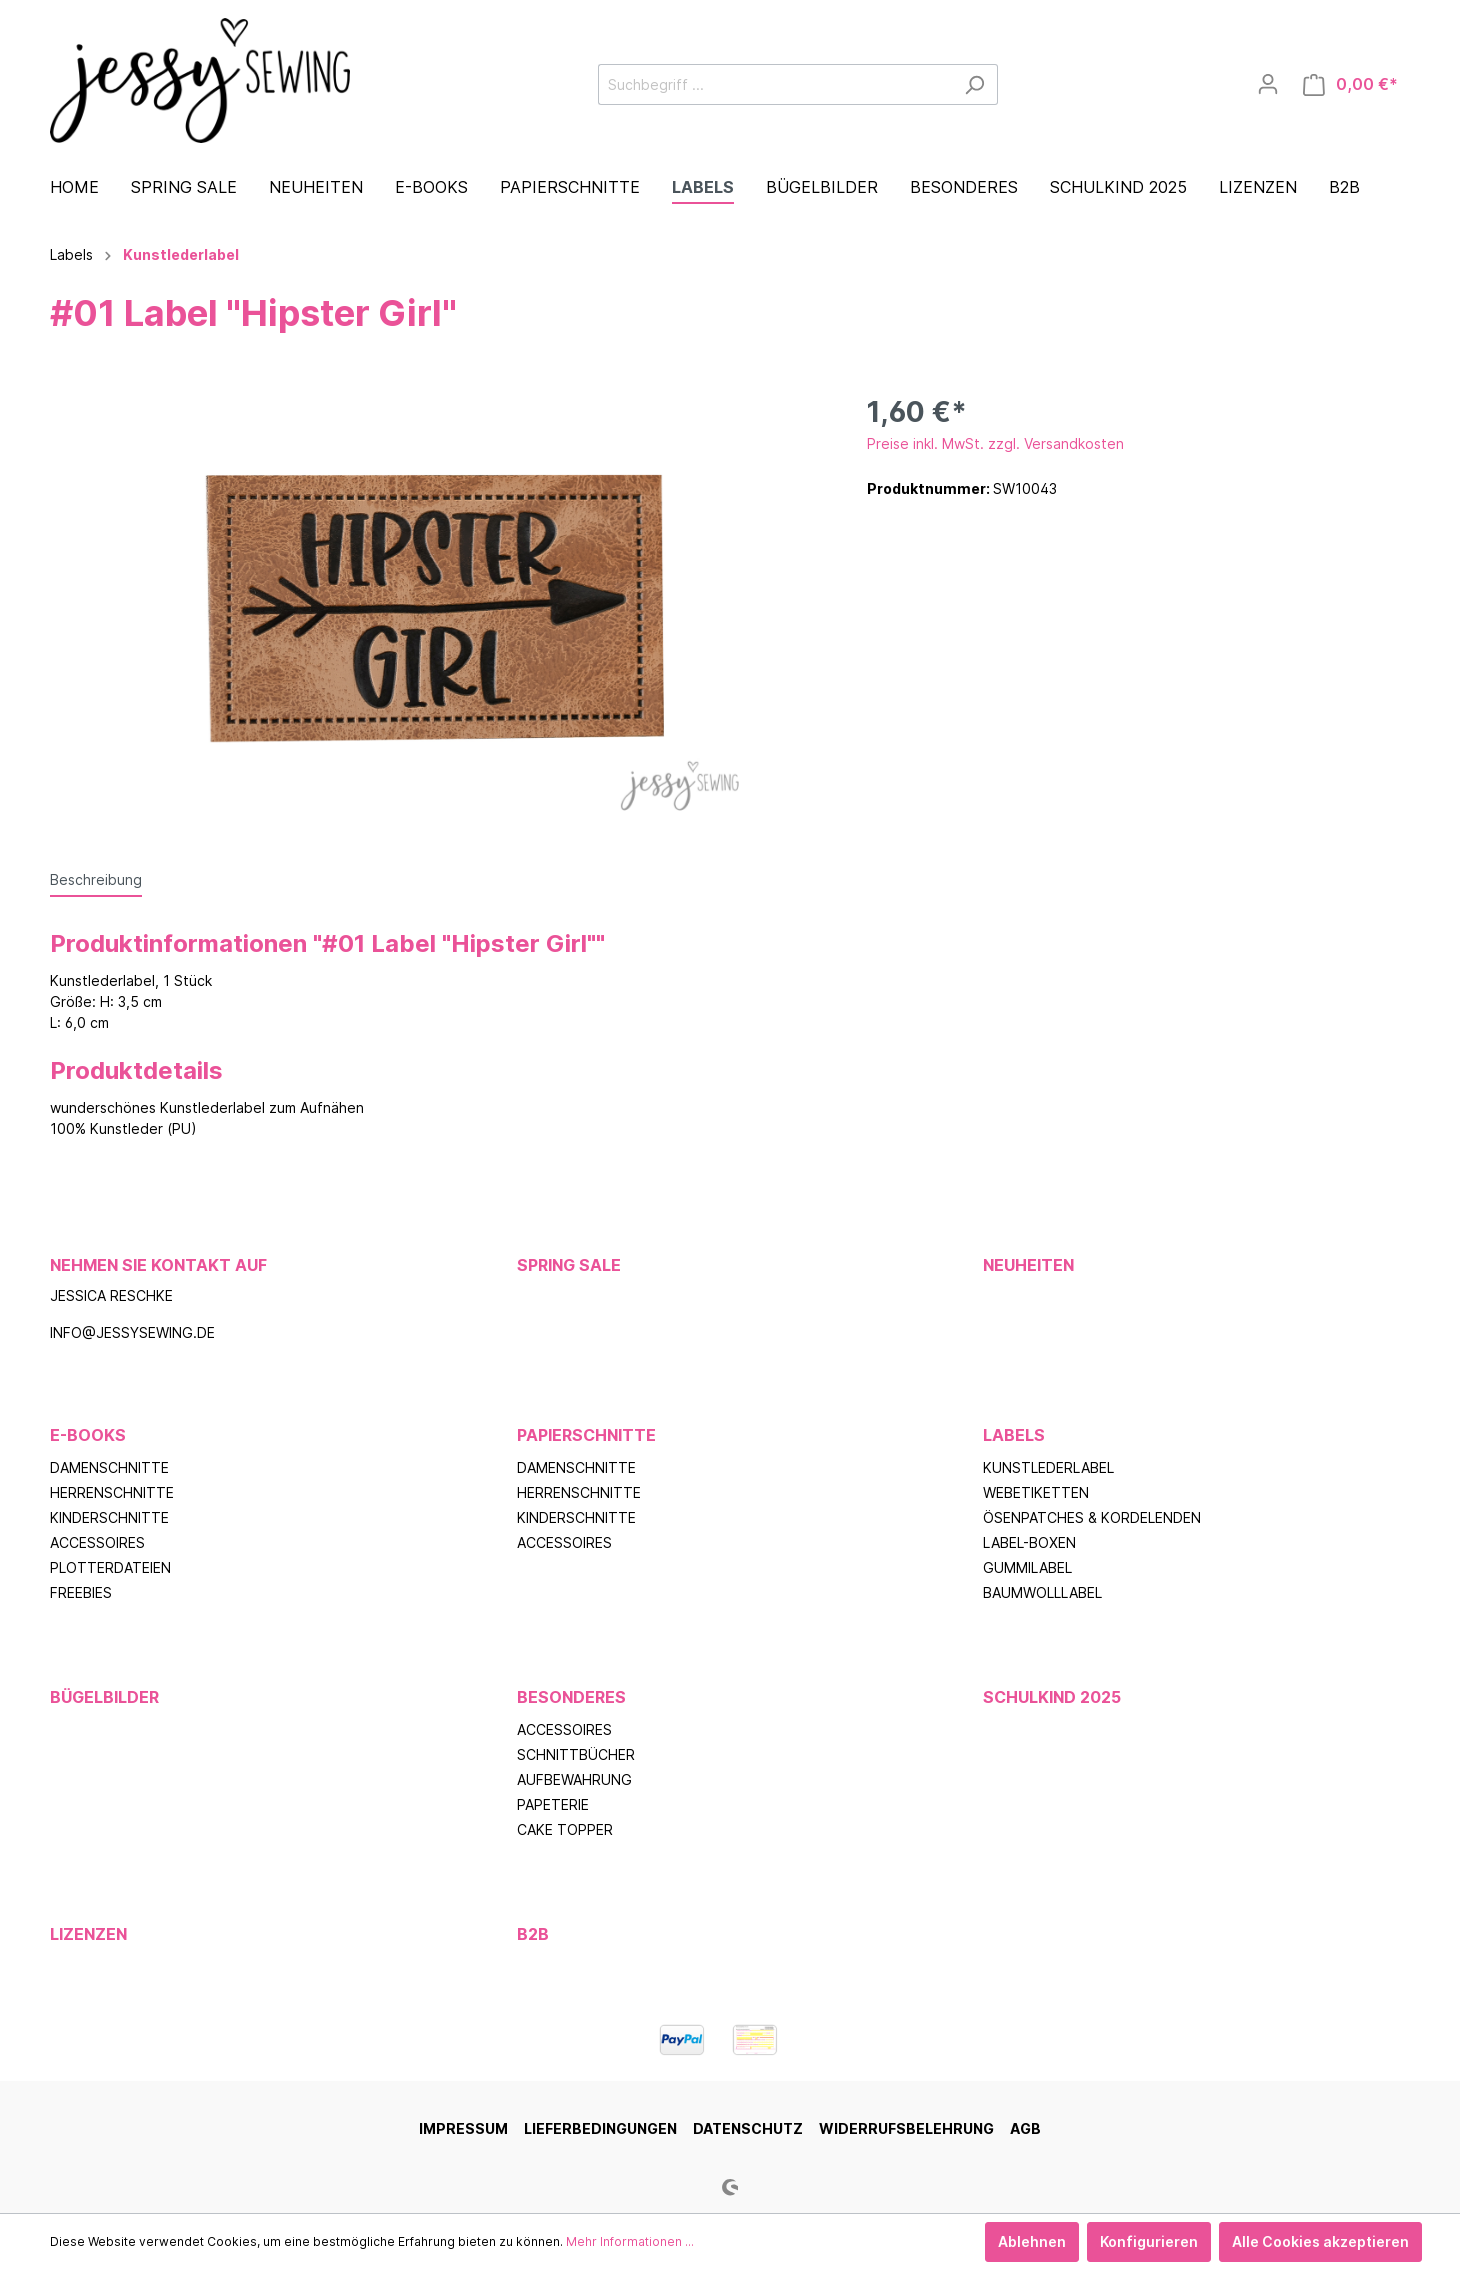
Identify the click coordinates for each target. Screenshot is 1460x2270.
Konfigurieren (1149, 2241)
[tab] (96, 879)
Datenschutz (748, 2128)
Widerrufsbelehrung (906, 2128)
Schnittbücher (576, 1754)
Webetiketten (1036, 1492)
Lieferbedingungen (600, 2128)
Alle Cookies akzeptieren (1320, 2241)
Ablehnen (1032, 2241)
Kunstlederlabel (1048, 1467)
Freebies (81, 1592)
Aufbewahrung (574, 1779)
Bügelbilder (104, 1697)
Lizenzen (88, 1934)
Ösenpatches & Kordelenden (1092, 1517)
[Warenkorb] (1350, 84)
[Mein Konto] (1268, 84)
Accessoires (97, 1542)
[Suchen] (974, 84)
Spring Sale (569, 1265)
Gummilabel (1027, 1567)
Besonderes (571, 1697)
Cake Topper (565, 1829)
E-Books (88, 1435)
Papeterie (553, 1804)
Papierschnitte (586, 1435)
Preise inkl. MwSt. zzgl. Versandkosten (995, 443)
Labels (1014, 1435)
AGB (1025, 2128)
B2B (533, 1934)
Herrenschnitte (112, 1492)
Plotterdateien (110, 1567)
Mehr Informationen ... (630, 2241)
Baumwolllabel (1042, 1592)
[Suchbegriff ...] (775, 84)
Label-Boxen (1029, 1542)
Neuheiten (1028, 1265)
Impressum (463, 2128)
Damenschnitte (109, 1467)
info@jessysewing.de (132, 1332)
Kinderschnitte (109, 1517)
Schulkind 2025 (1052, 1697)
